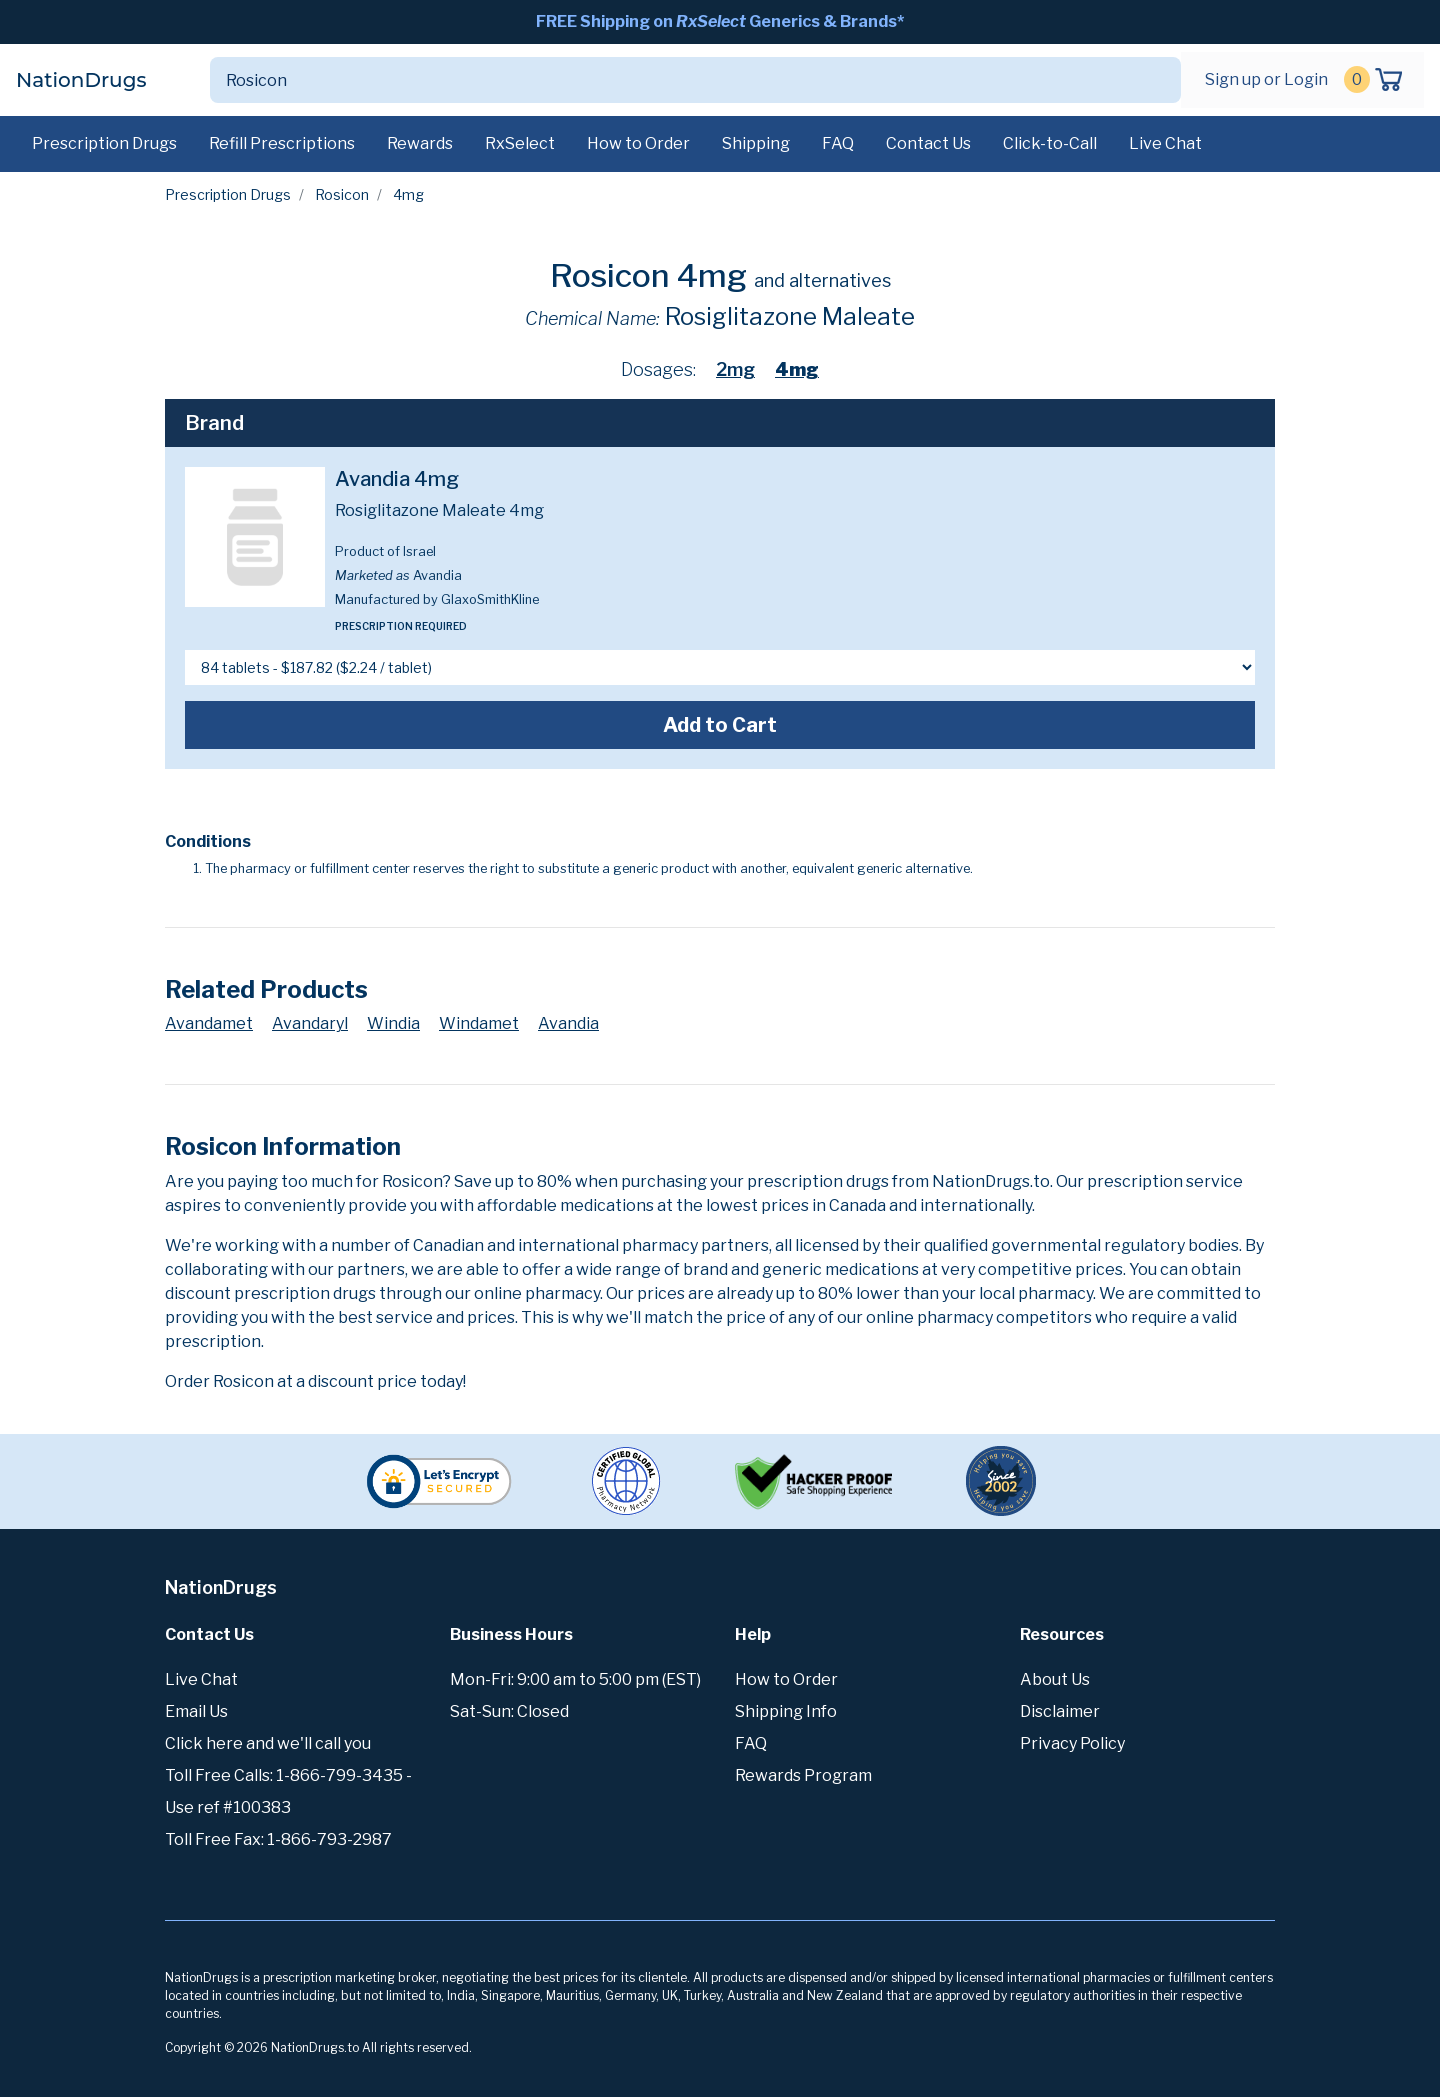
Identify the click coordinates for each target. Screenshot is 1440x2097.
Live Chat (1165, 143)
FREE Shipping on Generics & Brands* (720, 21)
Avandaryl (310, 1023)
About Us (1055, 1679)
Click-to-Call (1050, 143)
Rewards (420, 143)
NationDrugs (81, 80)
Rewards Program (803, 1775)
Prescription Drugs (104, 143)
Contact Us (928, 143)
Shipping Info (786, 1711)
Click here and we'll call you (268, 1743)
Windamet (479, 1023)
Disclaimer (1060, 1711)
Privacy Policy (1072, 1743)
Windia (393, 1023)
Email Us (196, 1711)
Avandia (568, 1023)
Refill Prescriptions (282, 143)
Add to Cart (720, 725)
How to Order (638, 143)
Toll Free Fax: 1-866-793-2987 (278, 1839)
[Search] (672, 80)
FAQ (838, 143)
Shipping (756, 143)
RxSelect (520, 143)
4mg (797, 369)
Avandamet (209, 1023)
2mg (735, 369)
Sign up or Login (1266, 79)
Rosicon (342, 194)
